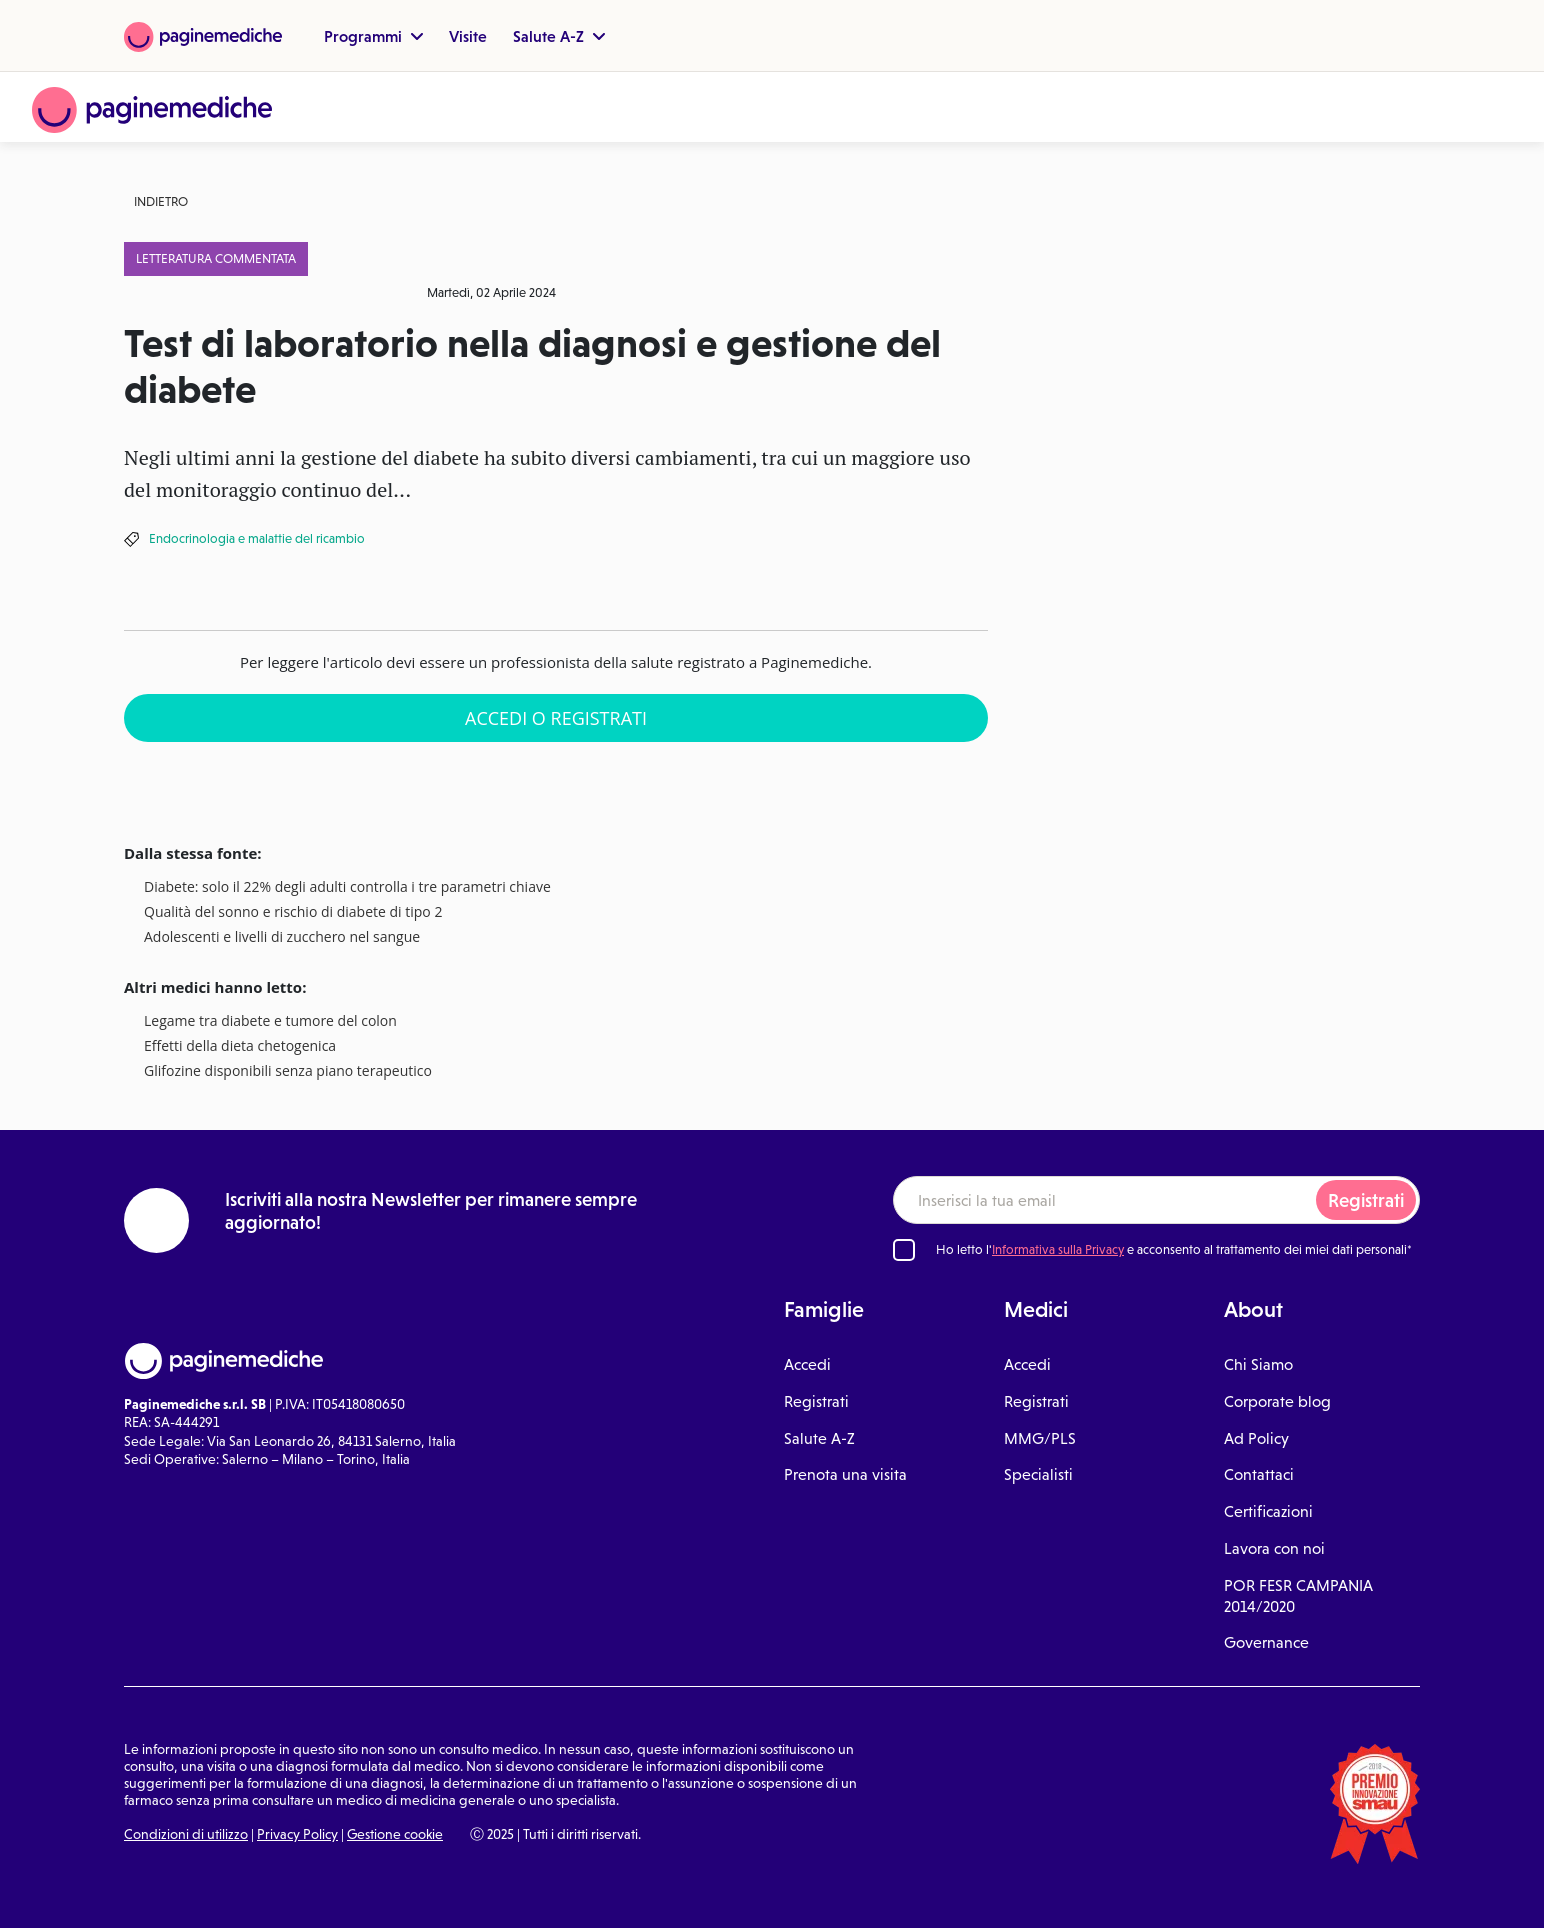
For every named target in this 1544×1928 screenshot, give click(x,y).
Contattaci (1259, 1474)
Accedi (807, 1364)
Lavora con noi (1274, 1548)
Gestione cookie (395, 1834)
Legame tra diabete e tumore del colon (270, 1021)
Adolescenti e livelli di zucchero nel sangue (282, 937)
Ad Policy (1256, 1438)
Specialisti (1038, 1474)
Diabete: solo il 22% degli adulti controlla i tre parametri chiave (347, 887)
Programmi (373, 36)
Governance (1266, 1642)
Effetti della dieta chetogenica (240, 1046)
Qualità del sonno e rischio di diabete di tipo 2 (293, 912)
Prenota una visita (845, 1474)
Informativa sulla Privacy (1058, 1249)
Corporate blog (1277, 1401)
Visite (468, 36)
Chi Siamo (1258, 1364)
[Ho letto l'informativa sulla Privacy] (904, 1250)
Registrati (1366, 1200)
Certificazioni (1268, 1511)
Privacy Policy (297, 1834)
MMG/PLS (1040, 1438)
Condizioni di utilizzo (186, 1834)
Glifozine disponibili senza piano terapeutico (288, 1071)
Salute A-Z (559, 36)
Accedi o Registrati (556, 718)
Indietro (161, 201)
